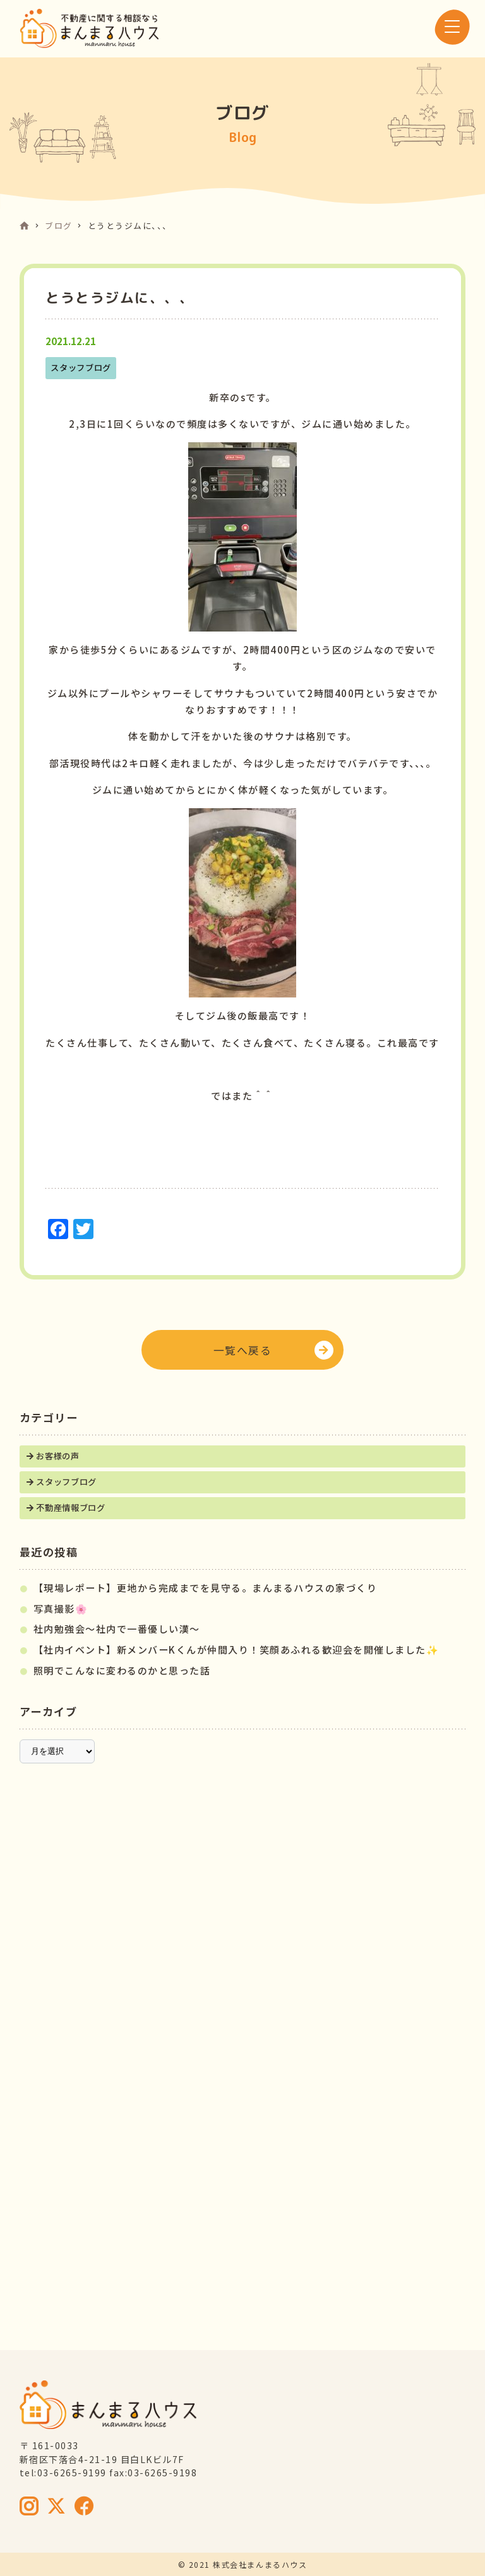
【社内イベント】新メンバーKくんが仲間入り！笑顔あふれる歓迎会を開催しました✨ (236, 1649)
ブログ (59, 226)
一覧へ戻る (242, 1350)
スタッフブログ (66, 1482)
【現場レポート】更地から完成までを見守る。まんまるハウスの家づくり (205, 1587)
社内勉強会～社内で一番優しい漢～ (116, 1628)
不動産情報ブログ (70, 1508)
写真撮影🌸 (60, 1608)
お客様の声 (57, 1456)
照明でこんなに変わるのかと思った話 (122, 1670)
